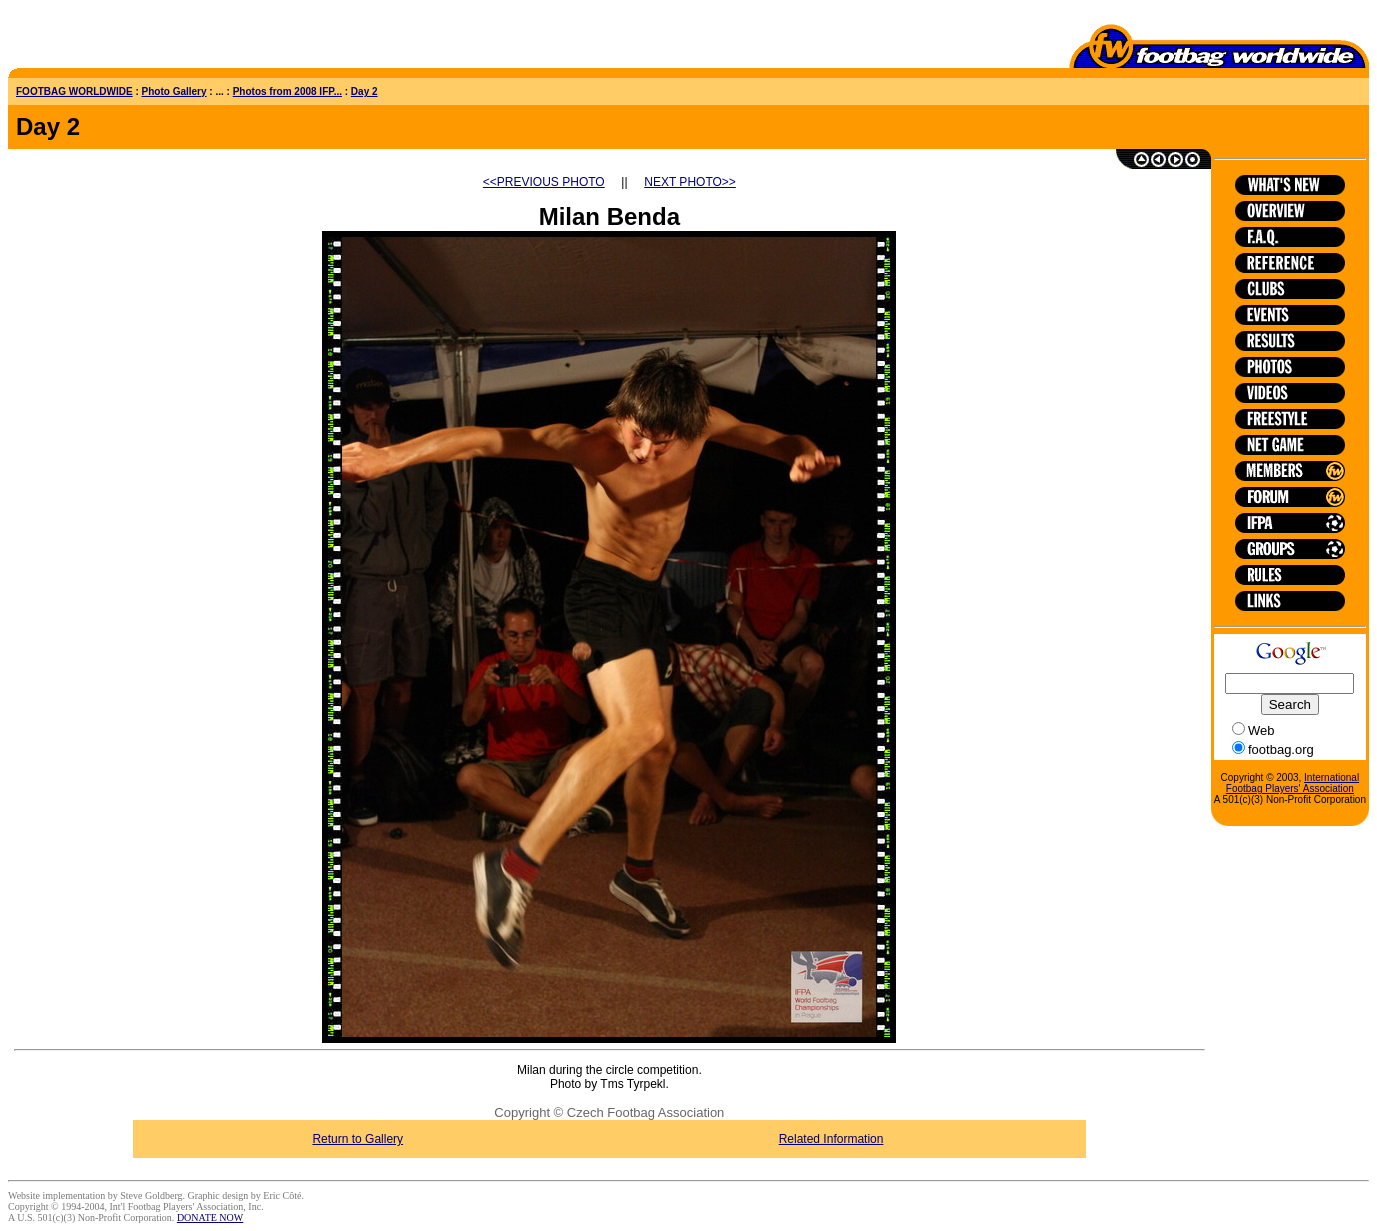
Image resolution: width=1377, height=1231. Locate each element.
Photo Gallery (174, 91)
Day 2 (364, 91)
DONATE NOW (210, 1217)
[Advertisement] (125, 38)
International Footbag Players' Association (1292, 783)
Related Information (831, 1139)
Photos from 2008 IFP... (287, 91)
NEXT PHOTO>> (690, 182)
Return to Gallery (357, 1139)
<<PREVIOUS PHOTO (544, 182)
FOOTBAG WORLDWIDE (74, 91)
